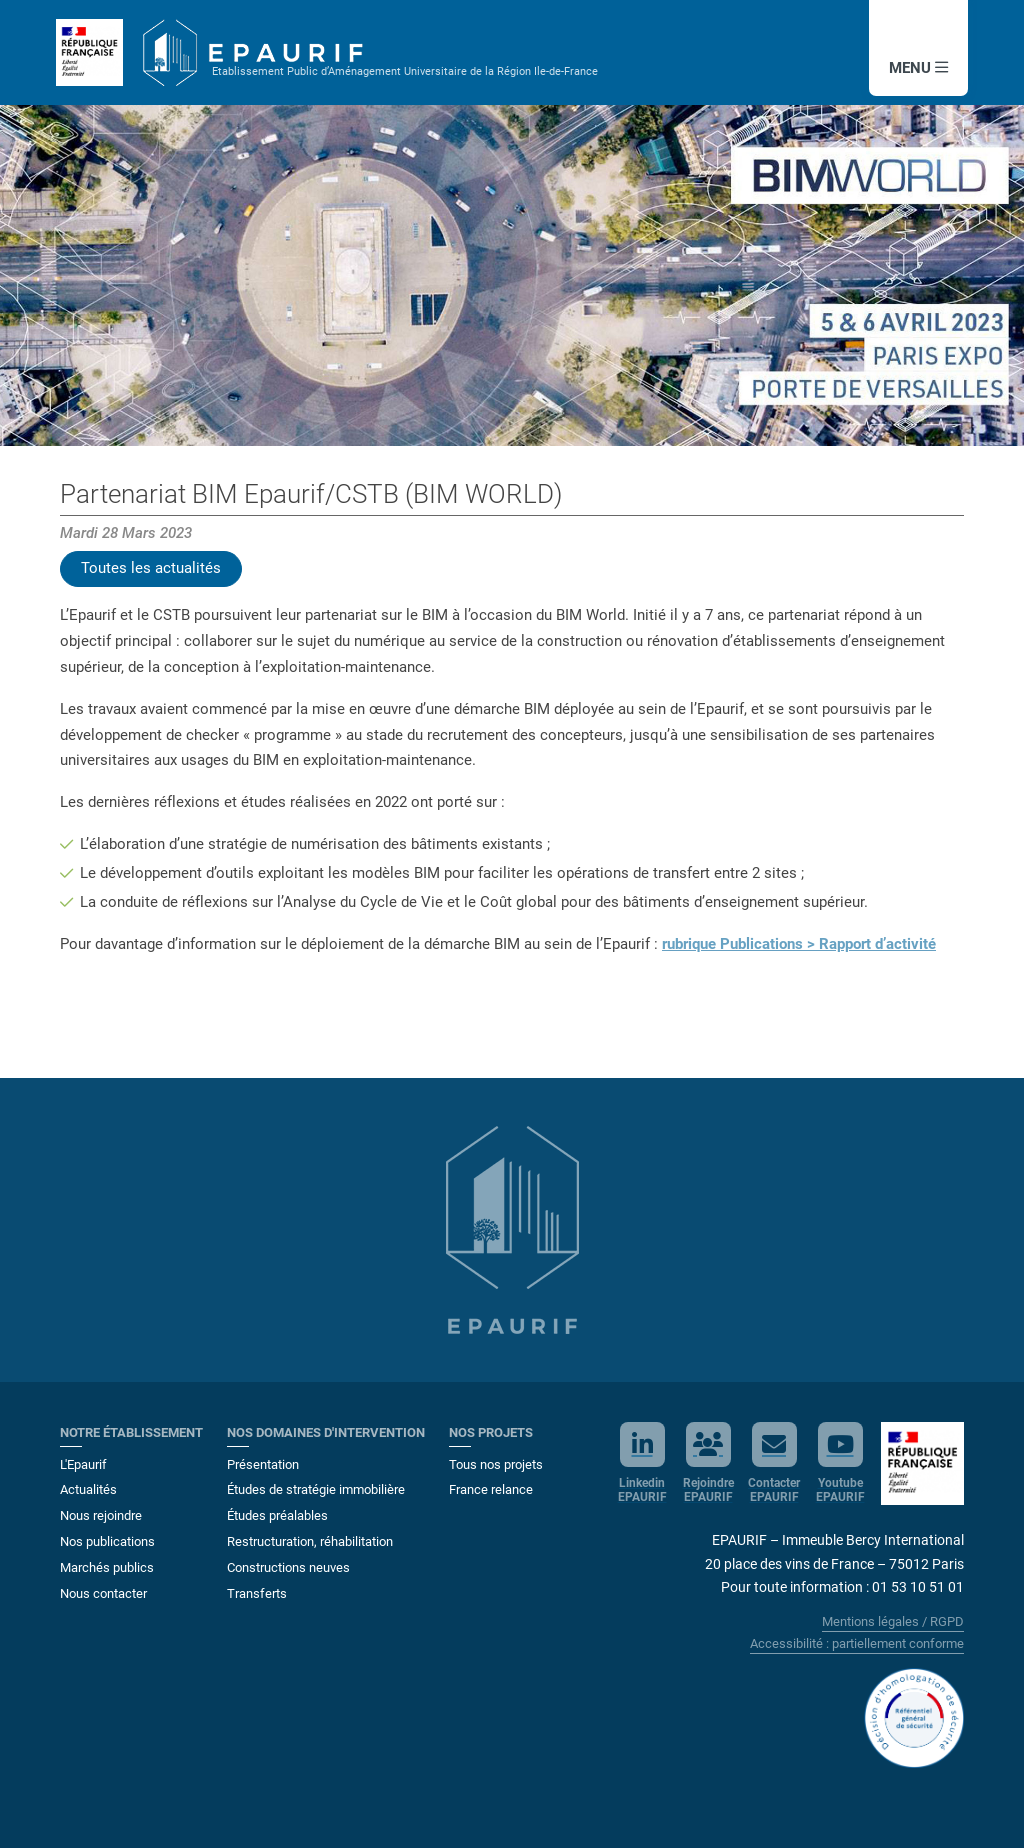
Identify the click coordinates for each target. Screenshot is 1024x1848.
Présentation (263, 1464)
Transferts (257, 1593)
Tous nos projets (496, 1464)
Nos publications (107, 1541)
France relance (491, 1489)
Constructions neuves (288, 1567)
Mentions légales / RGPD (893, 1621)
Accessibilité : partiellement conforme (857, 1643)
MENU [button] (914, 68)
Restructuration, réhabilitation (310, 1541)
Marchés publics (107, 1567)
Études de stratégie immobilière (316, 1489)
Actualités (88, 1489)
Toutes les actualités (151, 568)
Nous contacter (103, 1593)
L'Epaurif (83, 1464)
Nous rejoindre (101, 1515)
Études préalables (277, 1515)
